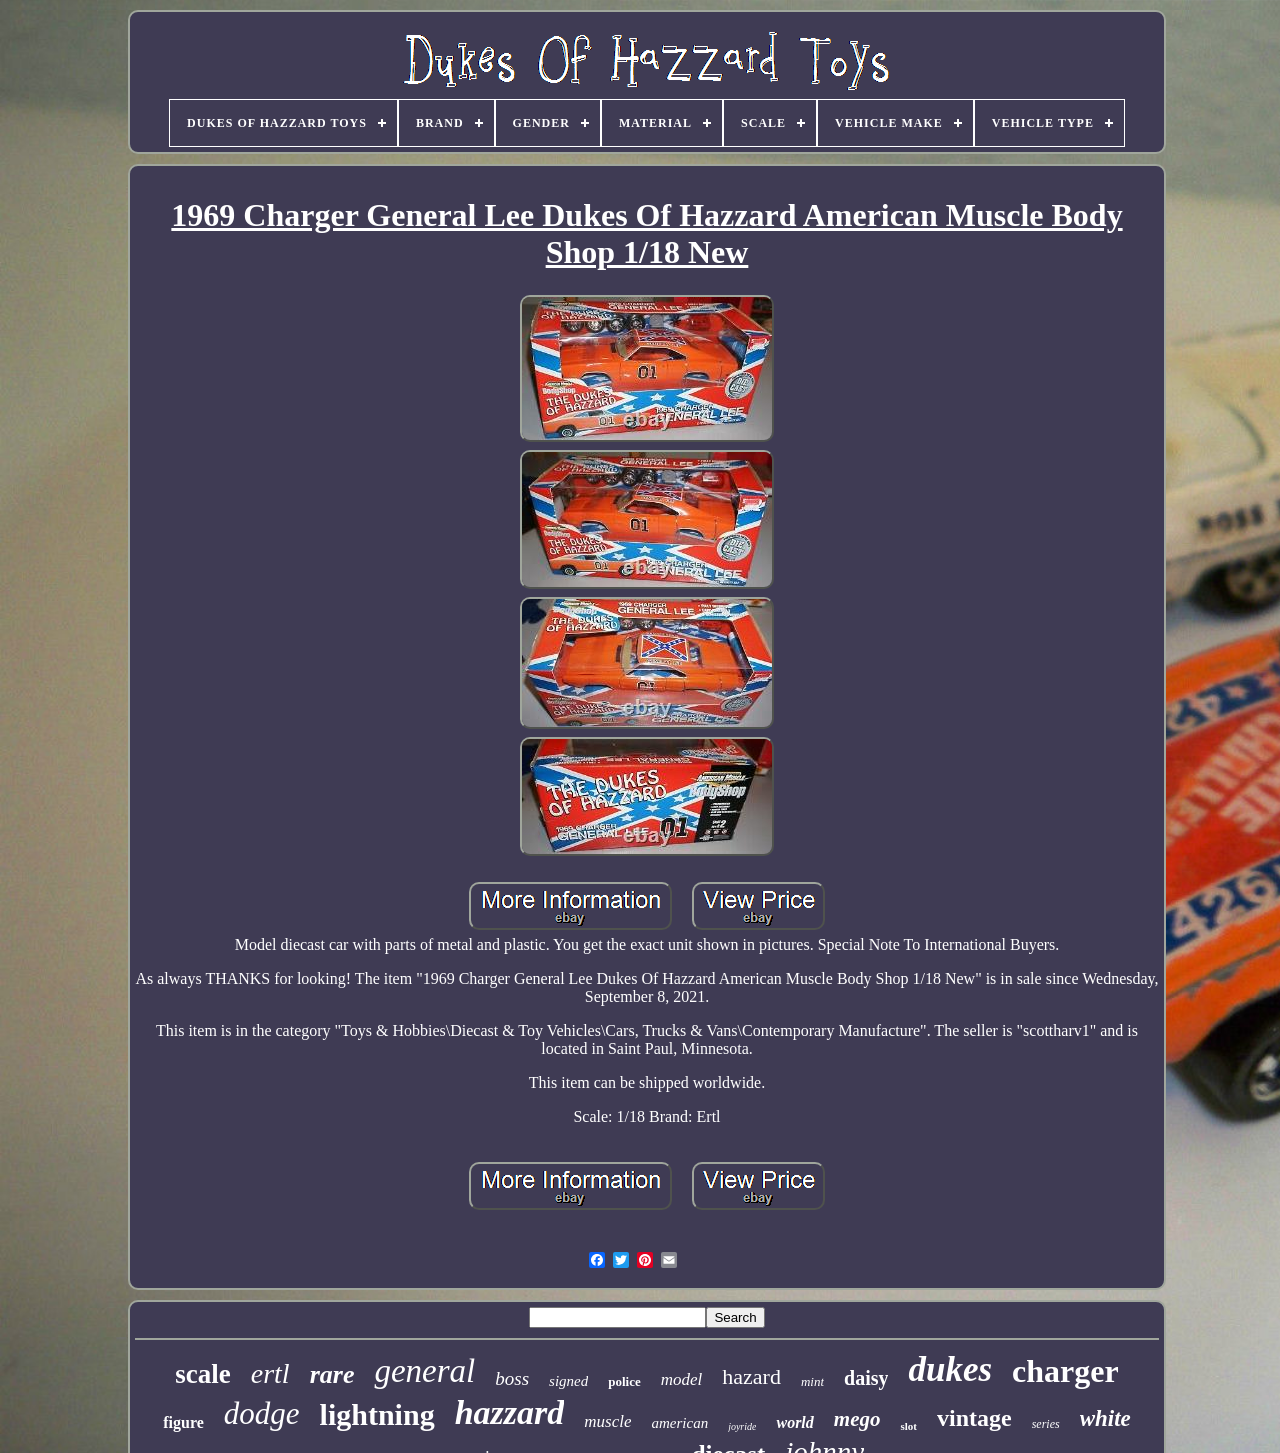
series (1046, 1424)
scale (202, 1374)
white (1105, 1418)
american (679, 1423)
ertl (270, 1373)
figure (183, 1422)
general (424, 1371)
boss (512, 1378)
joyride (742, 1426)
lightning (377, 1414)
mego (857, 1419)
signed (568, 1381)
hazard (751, 1376)
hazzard (510, 1412)
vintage (974, 1418)
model (682, 1379)
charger (1065, 1371)
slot (908, 1426)
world (794, 1422)
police (624, 1381)
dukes (950, 1369)
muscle (607, 1421)
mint (812, 1381)
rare (332, 1374)
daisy (866, 1378)
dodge (262, 1413)
